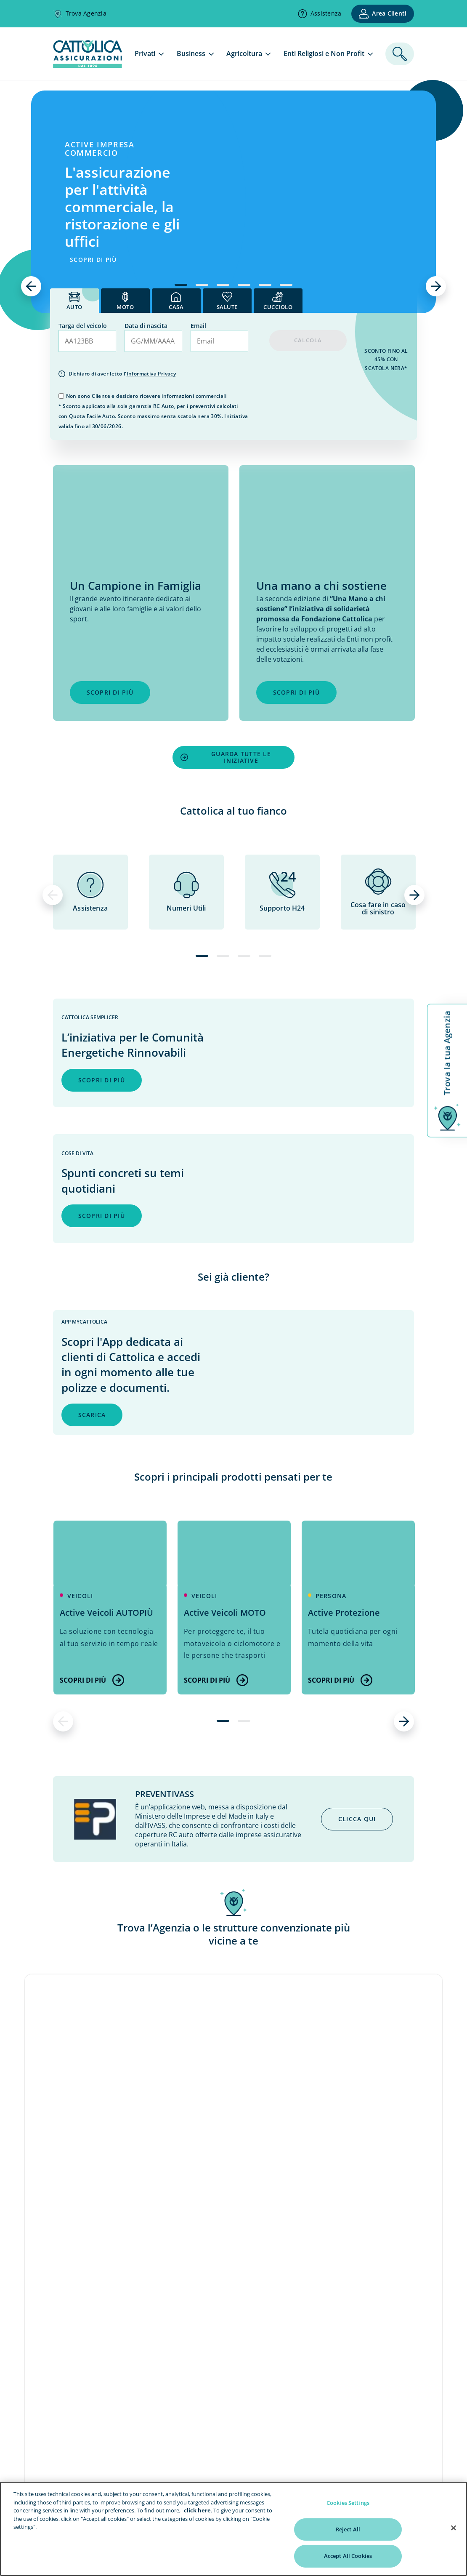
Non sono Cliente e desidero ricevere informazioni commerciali (146, 396)
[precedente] (31, 286)
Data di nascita (146, 326)
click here (197, 2510)
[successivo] (436, 286)
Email (198, 326)
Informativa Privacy (151, 373)
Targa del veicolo (82, 326)
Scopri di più (92, 1680)
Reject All (348, 2529)
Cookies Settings (347, 2503)
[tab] (74, 300)
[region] (233, 2529)
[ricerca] (399, 54)
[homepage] (87, 65)
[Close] (453, 2528)
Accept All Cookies (348, 2556)
